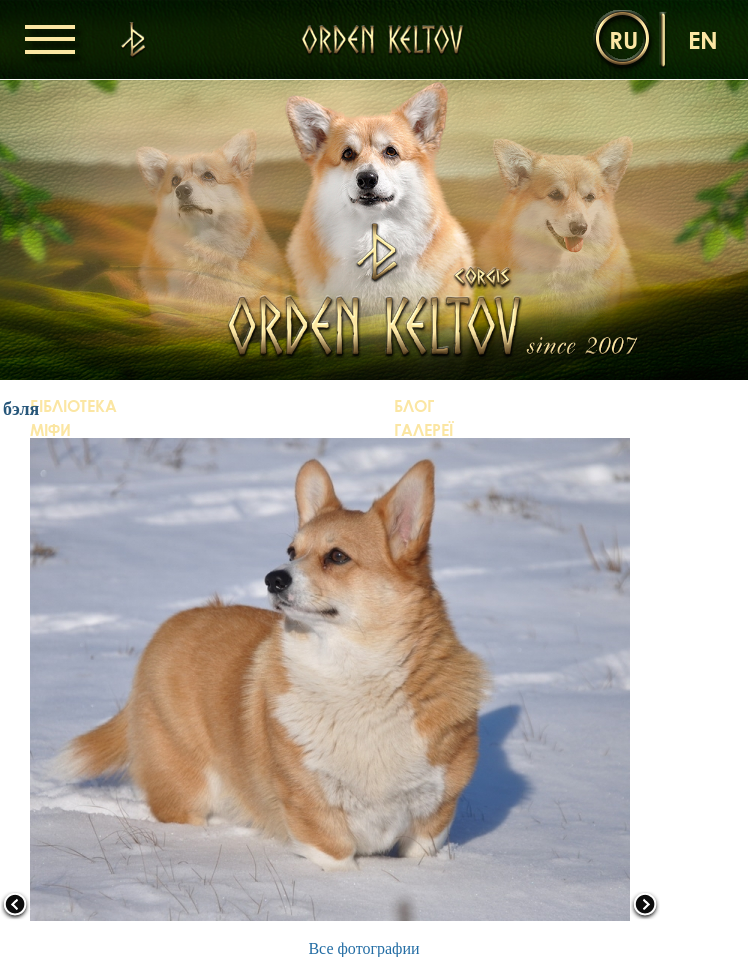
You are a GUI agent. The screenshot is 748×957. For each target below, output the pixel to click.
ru (623, 39)
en (703, 39)
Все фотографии (363, 948)
